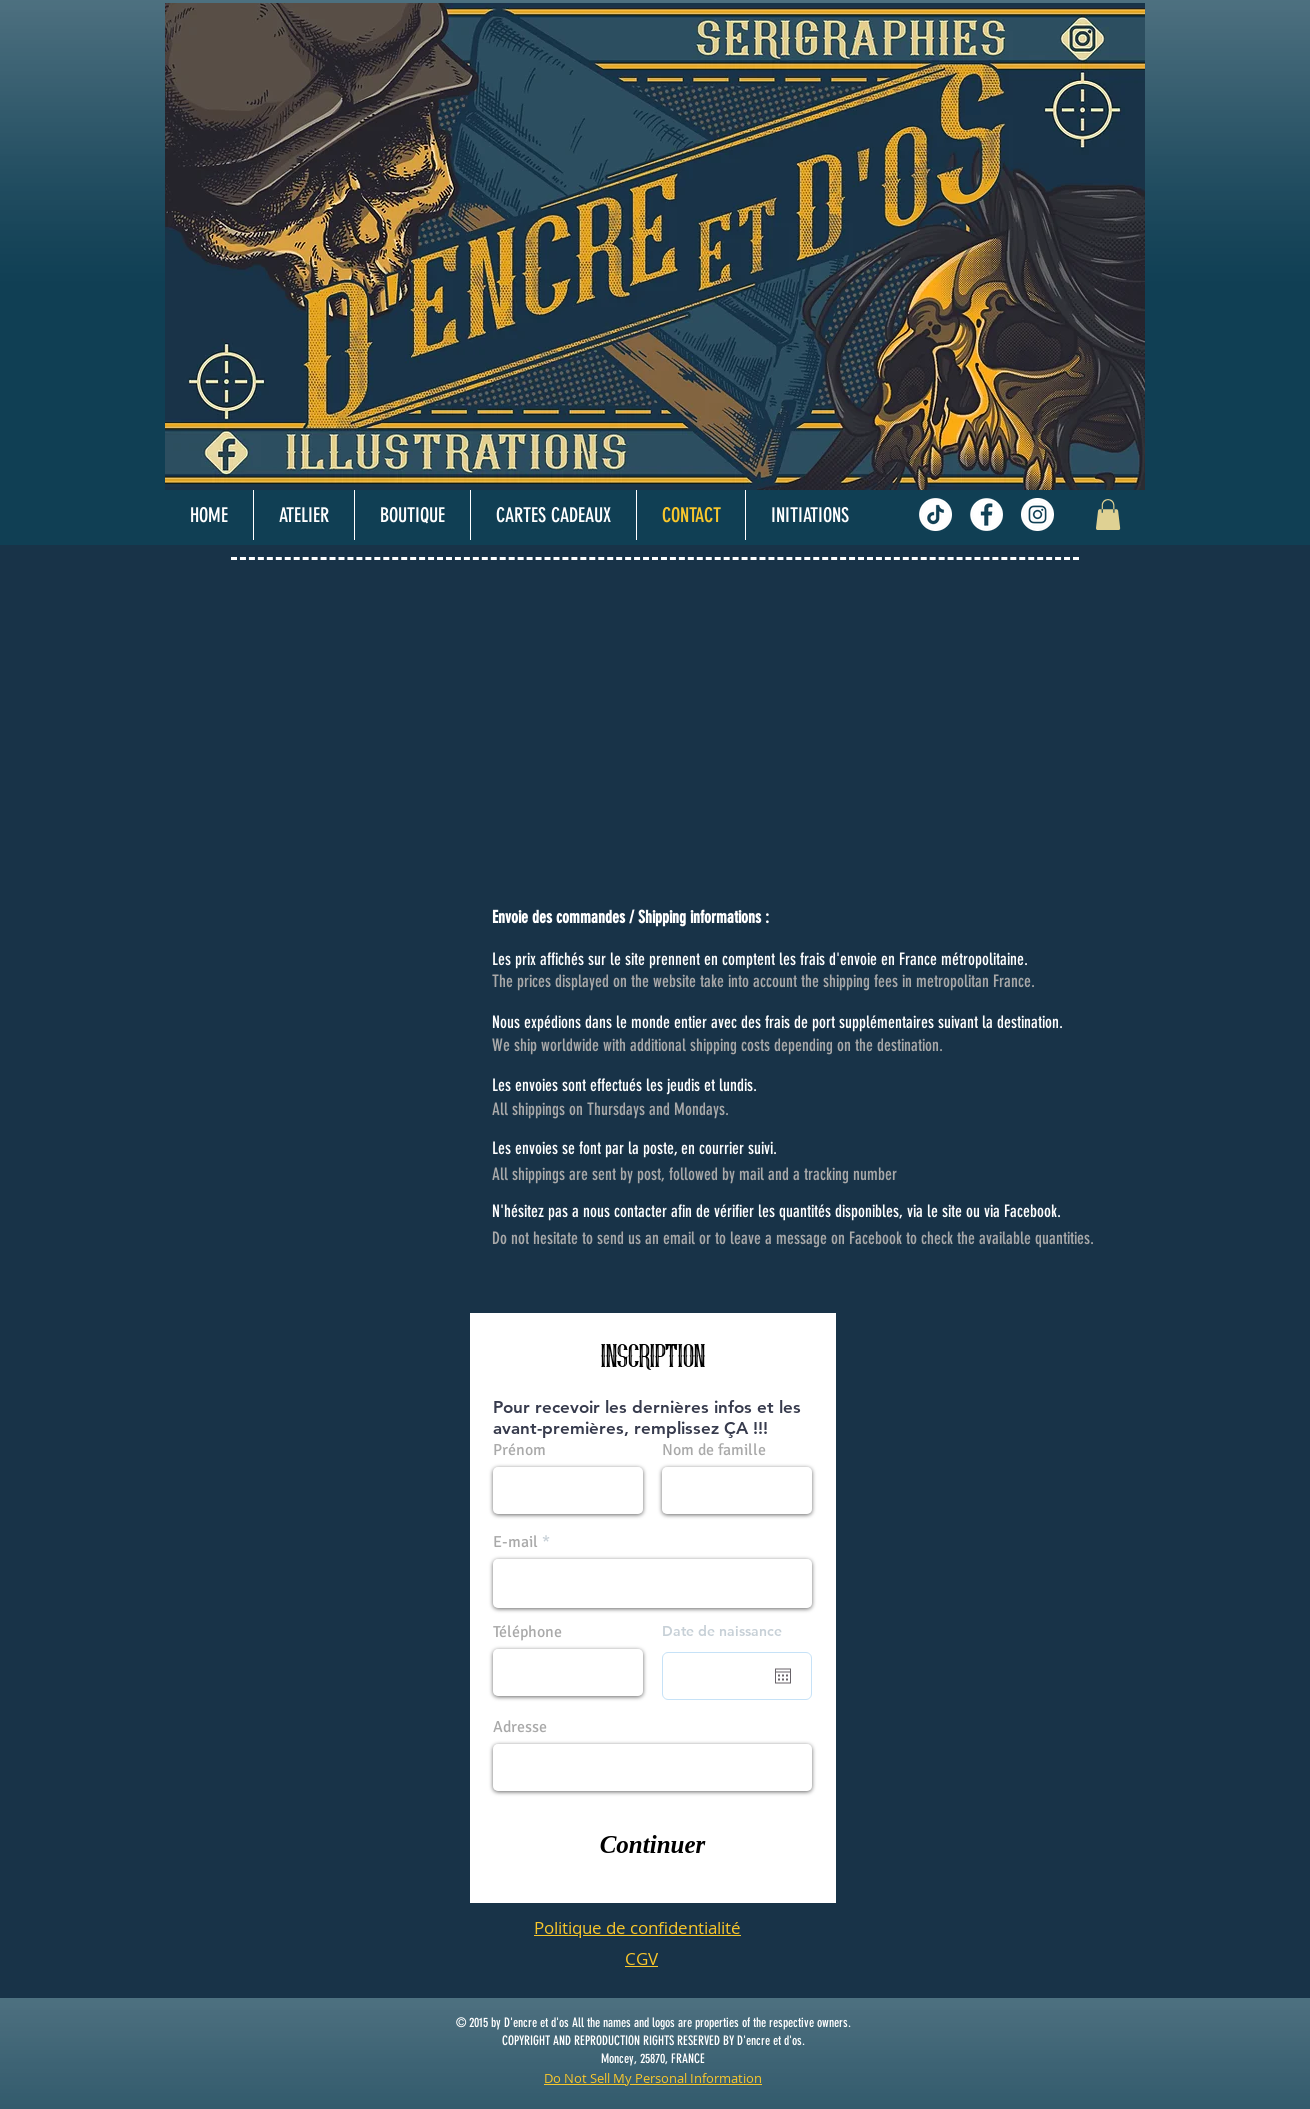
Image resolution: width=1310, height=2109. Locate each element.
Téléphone (527, 1632)
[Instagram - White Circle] (1037, 514)
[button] (1108, 514)
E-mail (515, 1542)
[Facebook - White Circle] (986, 514)
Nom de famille (714, 1450)
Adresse (520, 1727)
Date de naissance (722, 1631)
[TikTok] (935, 514)
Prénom (519, 1450)
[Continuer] (652, 1845)
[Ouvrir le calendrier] (783, 1676)
